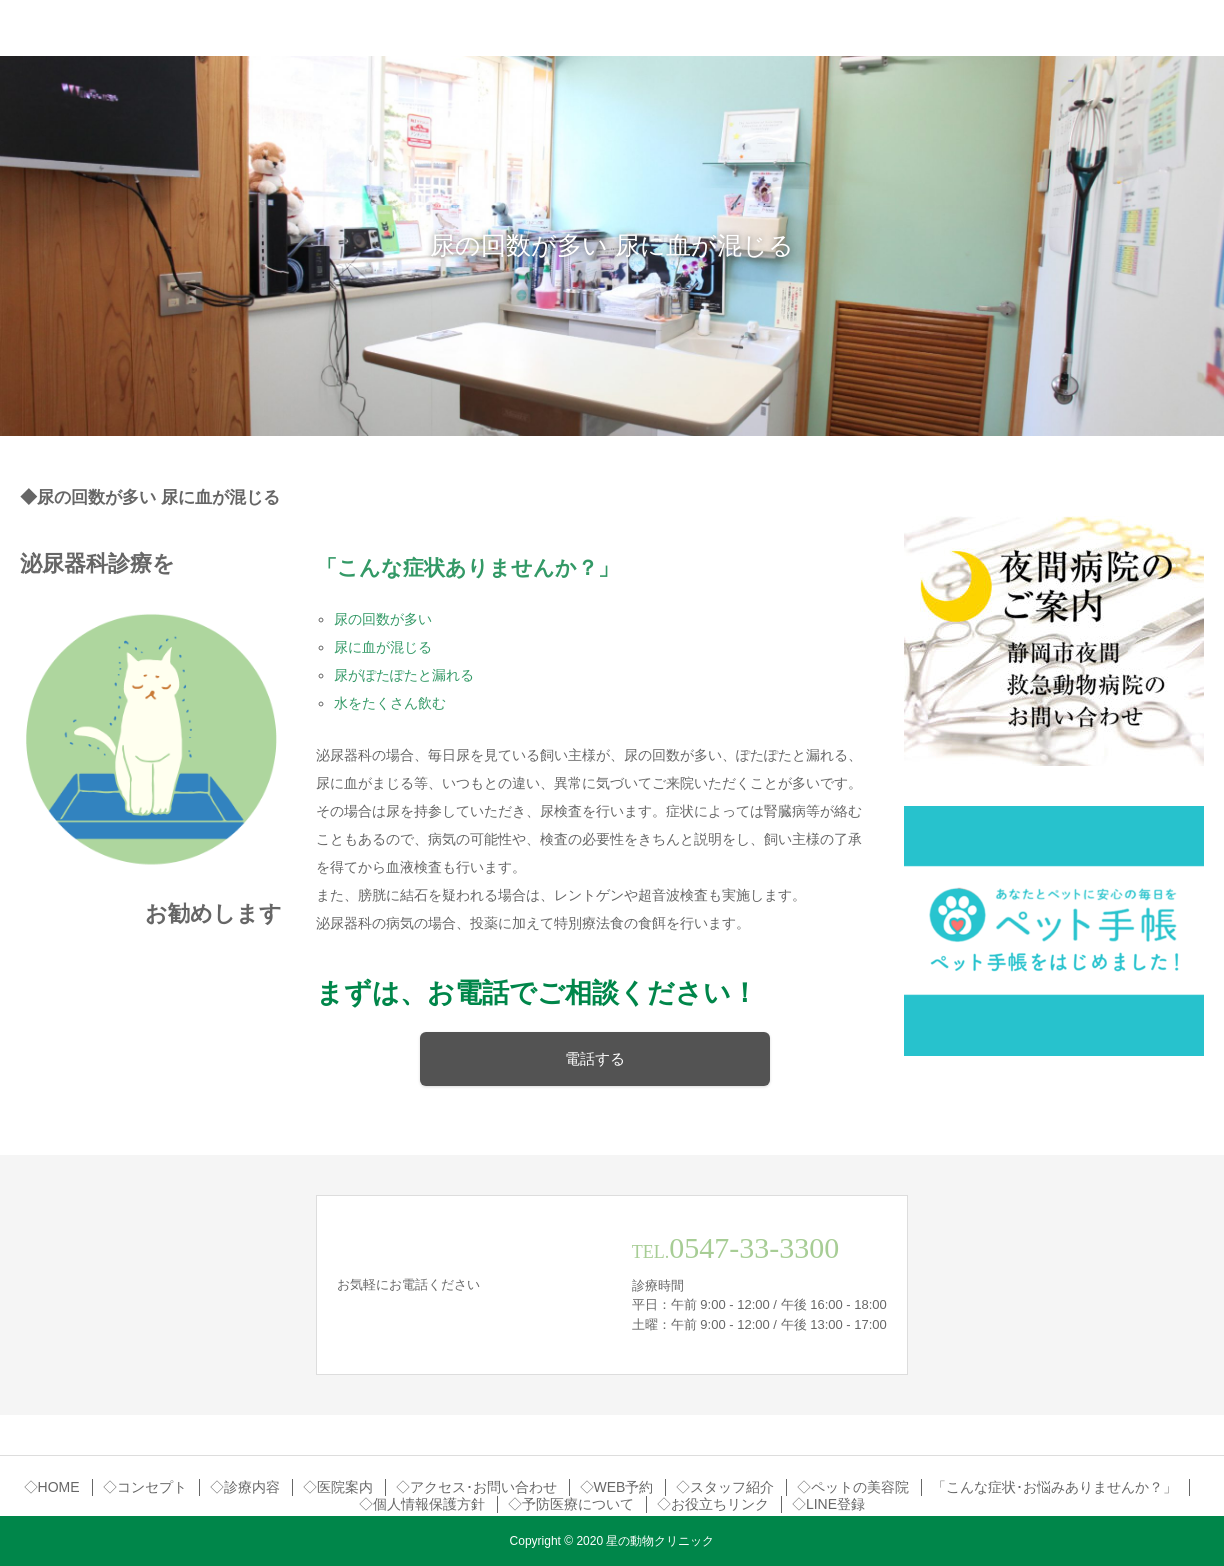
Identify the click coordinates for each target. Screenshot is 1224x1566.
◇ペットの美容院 (853, 1487)
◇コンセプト (145, 1487)
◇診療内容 (245, 1487)
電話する (595, 1058)
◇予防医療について (571, 1504)
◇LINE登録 (828, 1504)
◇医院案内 (338, 1487)
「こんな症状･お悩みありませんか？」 (1054, 1487)
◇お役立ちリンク (713, 1504)
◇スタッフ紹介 (725, 1487)
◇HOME (52, 1487)
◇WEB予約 (617, 1487)
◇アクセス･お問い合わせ (476, 1487)
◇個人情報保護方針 (422, 1504)
